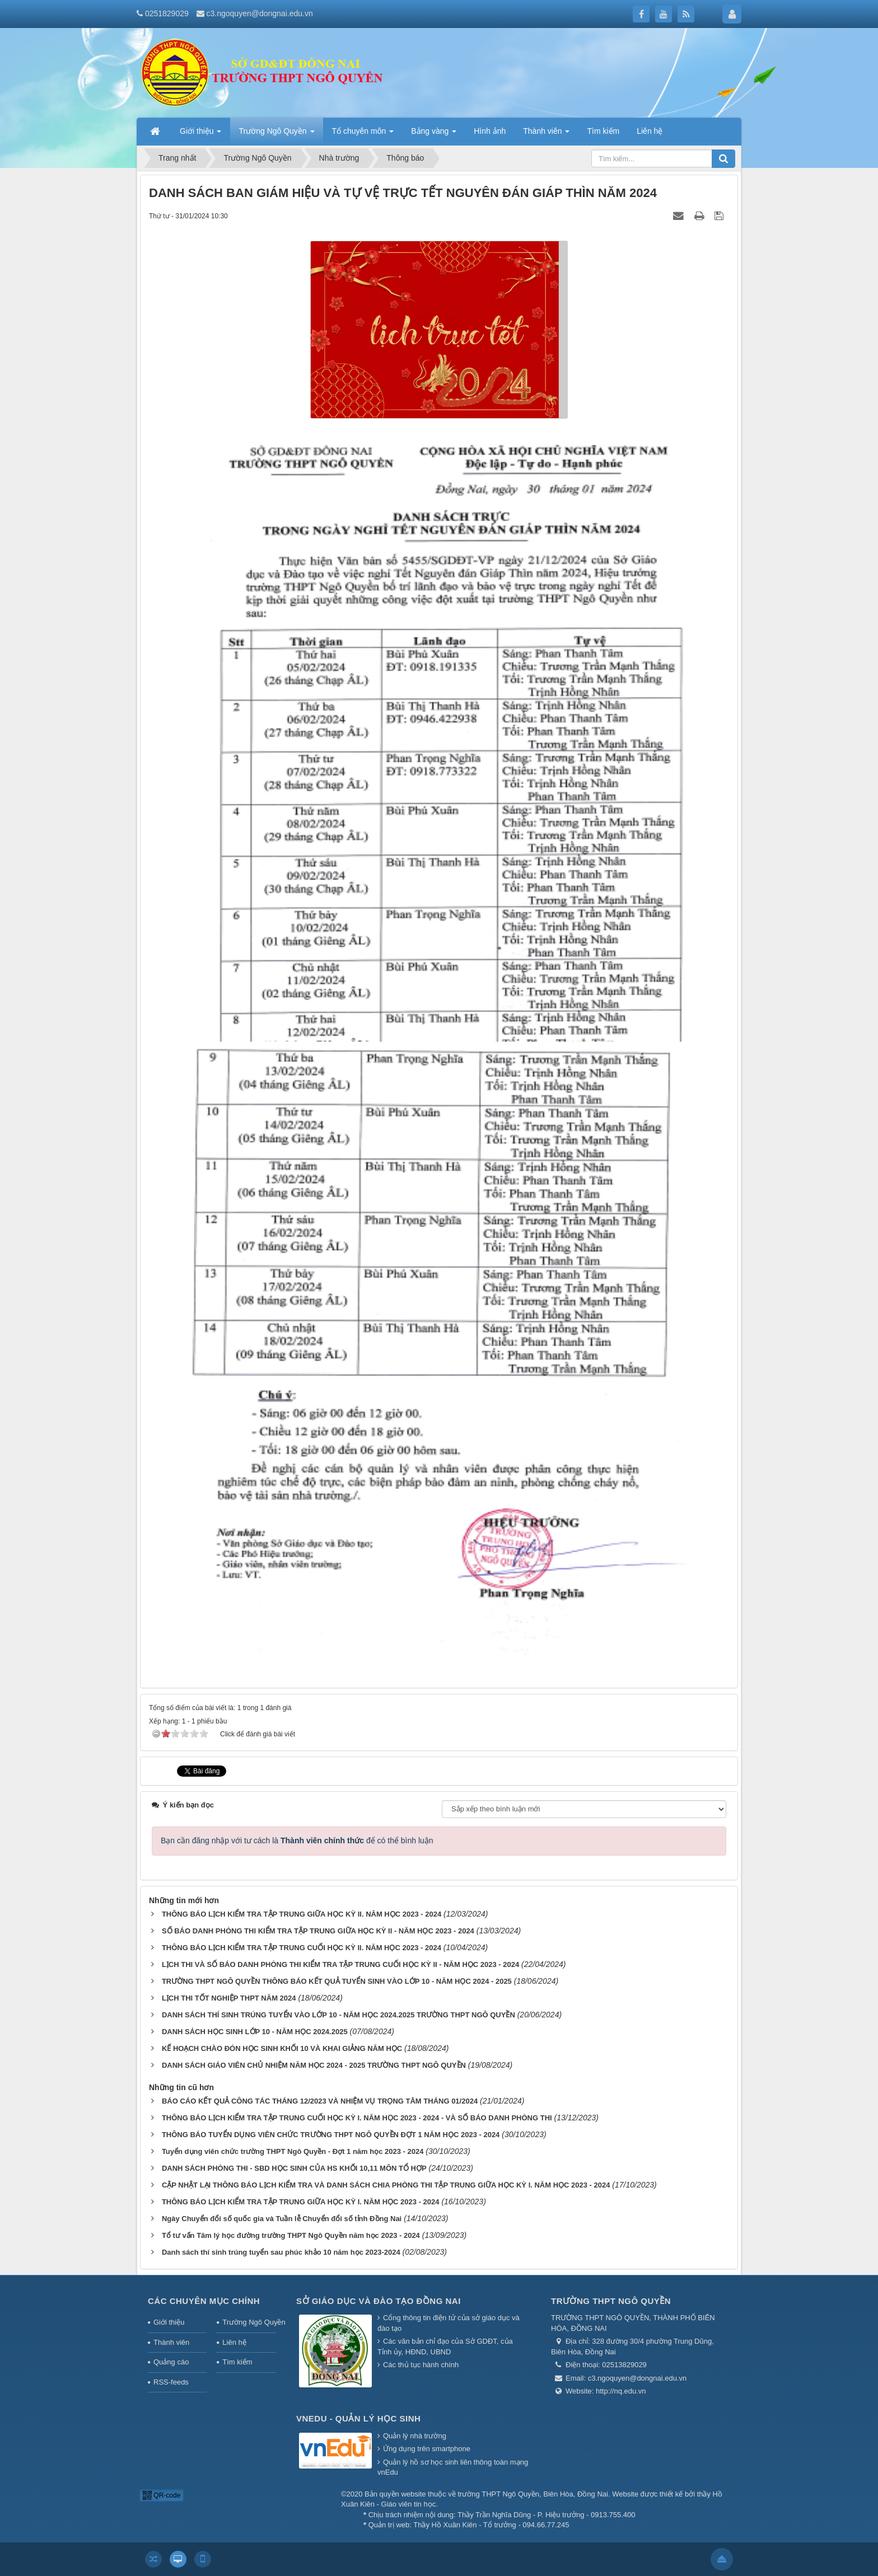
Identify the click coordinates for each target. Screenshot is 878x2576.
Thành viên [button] (546, 134)
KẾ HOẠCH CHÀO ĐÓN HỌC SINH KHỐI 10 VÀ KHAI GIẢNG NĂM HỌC (282, 2048)
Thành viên (171, 2342)
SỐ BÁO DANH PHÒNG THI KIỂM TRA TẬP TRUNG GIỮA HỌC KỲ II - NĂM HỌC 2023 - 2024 (318, 1931)
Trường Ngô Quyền (249, 2322)
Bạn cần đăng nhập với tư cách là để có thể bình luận (297, 1840)
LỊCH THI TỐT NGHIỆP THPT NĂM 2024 (229, 1998)
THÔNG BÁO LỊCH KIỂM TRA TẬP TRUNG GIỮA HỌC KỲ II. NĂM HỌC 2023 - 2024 (301, 1914)
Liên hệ (234, 2342)
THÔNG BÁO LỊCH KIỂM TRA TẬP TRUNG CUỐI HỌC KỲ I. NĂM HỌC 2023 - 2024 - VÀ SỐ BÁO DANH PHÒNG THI (357, 2118)
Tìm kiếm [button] (603, 131)
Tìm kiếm (237, 2362)
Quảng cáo (171, 2362)
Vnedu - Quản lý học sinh (358, 2418)
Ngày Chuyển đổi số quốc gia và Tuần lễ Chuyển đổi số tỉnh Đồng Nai (281, 2218)
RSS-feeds (171, 2382)
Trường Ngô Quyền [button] (276, 134)
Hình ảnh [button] (490, 131)
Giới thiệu (168, 2322)
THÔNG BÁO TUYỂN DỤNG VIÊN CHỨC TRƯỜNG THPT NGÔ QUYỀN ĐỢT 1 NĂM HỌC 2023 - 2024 (330, 2134)
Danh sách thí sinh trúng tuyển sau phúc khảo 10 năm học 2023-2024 (281, 2252)
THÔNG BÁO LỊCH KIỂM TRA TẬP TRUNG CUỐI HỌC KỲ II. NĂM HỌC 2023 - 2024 (301, 1947)
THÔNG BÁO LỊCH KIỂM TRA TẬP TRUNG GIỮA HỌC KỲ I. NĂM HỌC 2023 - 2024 (301, 2202)
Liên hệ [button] (649, 131)
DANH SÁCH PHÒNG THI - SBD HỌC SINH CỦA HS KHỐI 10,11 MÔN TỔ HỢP (294, 2168)
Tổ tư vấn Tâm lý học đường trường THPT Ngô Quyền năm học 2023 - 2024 (291, 2235)
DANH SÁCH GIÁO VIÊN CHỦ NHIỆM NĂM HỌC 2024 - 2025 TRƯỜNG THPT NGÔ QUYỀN (314, 2065)
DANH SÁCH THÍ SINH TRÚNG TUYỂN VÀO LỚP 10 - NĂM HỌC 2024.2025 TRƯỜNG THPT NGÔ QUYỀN (338, 2015)
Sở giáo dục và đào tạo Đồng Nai (378, 2301)
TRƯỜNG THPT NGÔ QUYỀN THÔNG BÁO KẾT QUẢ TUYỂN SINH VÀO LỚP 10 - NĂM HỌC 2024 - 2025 (337, 1981)
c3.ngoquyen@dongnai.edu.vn (260, 13)
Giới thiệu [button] (200, 134)
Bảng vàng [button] (433, 134)
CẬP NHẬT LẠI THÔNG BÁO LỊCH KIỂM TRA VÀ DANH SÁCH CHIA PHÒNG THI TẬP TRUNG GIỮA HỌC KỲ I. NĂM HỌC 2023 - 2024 (386, 2185)
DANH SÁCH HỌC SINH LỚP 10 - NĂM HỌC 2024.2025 (255, 2031)
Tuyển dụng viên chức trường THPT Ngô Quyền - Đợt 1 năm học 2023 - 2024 (293, 2151)
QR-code (161, 2495)
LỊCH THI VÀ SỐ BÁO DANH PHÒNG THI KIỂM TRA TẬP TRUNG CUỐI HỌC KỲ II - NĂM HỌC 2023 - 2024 (340, 1964)
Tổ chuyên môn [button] (363, 134)
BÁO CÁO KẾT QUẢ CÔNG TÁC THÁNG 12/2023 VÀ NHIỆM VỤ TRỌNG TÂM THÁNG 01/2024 (320, 2101)
